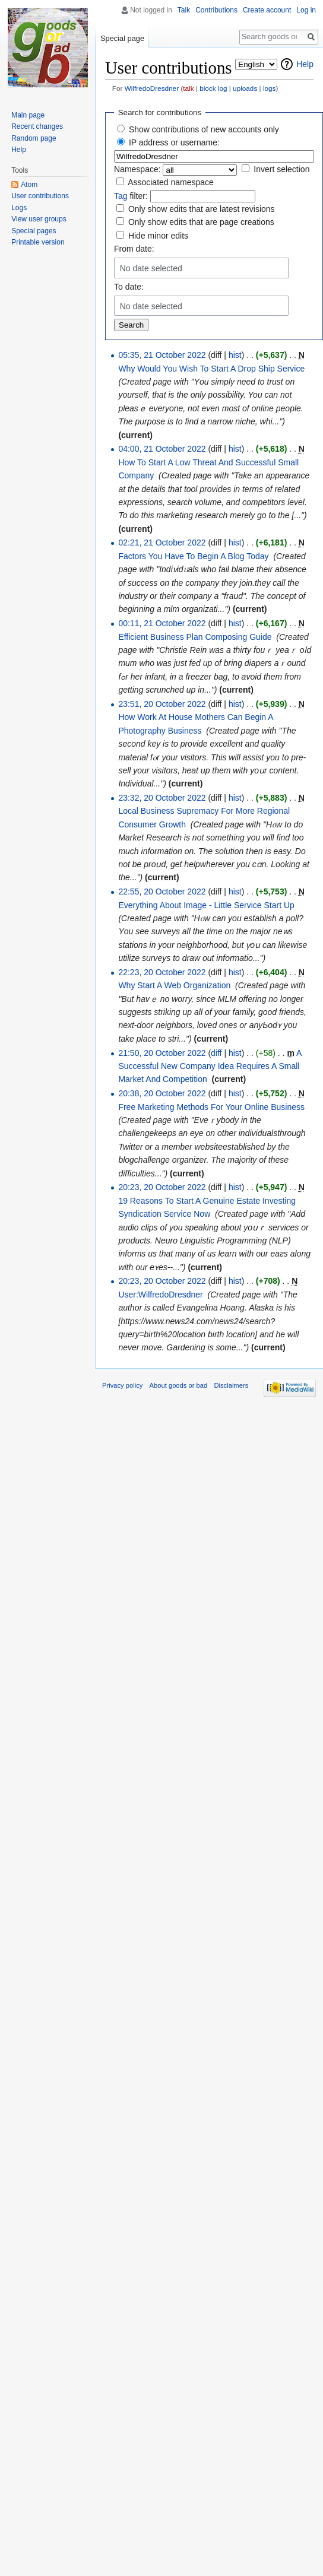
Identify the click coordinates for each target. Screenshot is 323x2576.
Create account (267, 10)
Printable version (37, 242)
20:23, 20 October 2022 (161, 1187)
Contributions (216, 10)
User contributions (40, 196)
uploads (245, 88)
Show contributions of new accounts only (204, 129)
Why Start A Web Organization (174, 985)
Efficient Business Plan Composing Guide (194, 637)
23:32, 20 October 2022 (161, 797)
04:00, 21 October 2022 (161, 448)
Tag (121, 196)
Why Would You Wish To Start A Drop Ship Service (211, 368)
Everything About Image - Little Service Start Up (206, 905)
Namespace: (137, 169)
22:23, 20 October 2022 (161, 972)
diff (216, 1053)
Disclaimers (231, 1385)
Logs (19, 208)
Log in (306, 10)
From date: (134, 248)
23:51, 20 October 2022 (161, 704)
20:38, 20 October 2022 (161, 1093)
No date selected (151, 268)
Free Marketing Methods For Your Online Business (211, 1107)
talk (188, 88)
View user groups (38, 219)
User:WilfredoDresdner (160, 1294)
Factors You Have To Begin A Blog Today (193, 556)
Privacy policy (122, 1385)
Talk (184, 10)
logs (269, 88)
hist (235, 355)
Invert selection (281, 169)
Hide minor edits (158, 235)
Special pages (33, 231)
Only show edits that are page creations (201, 222)
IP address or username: (174, 142)
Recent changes (37, 126)
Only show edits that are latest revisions (201, 209)
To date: (129, 286)
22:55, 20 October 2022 (161, 891)
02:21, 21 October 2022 (161, 542)
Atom (29, 184)
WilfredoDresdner (152, 88)
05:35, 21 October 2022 (161, 355)
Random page (33, 138)
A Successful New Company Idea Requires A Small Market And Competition (209, 1066)
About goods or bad (179, 1385)
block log (213, 88)
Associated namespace (171, 182)
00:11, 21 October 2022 (161, 623)
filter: (131, 196)
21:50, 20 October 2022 (161, 1053)
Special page (122, 38)
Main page (28, 115)
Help (305, 64)
